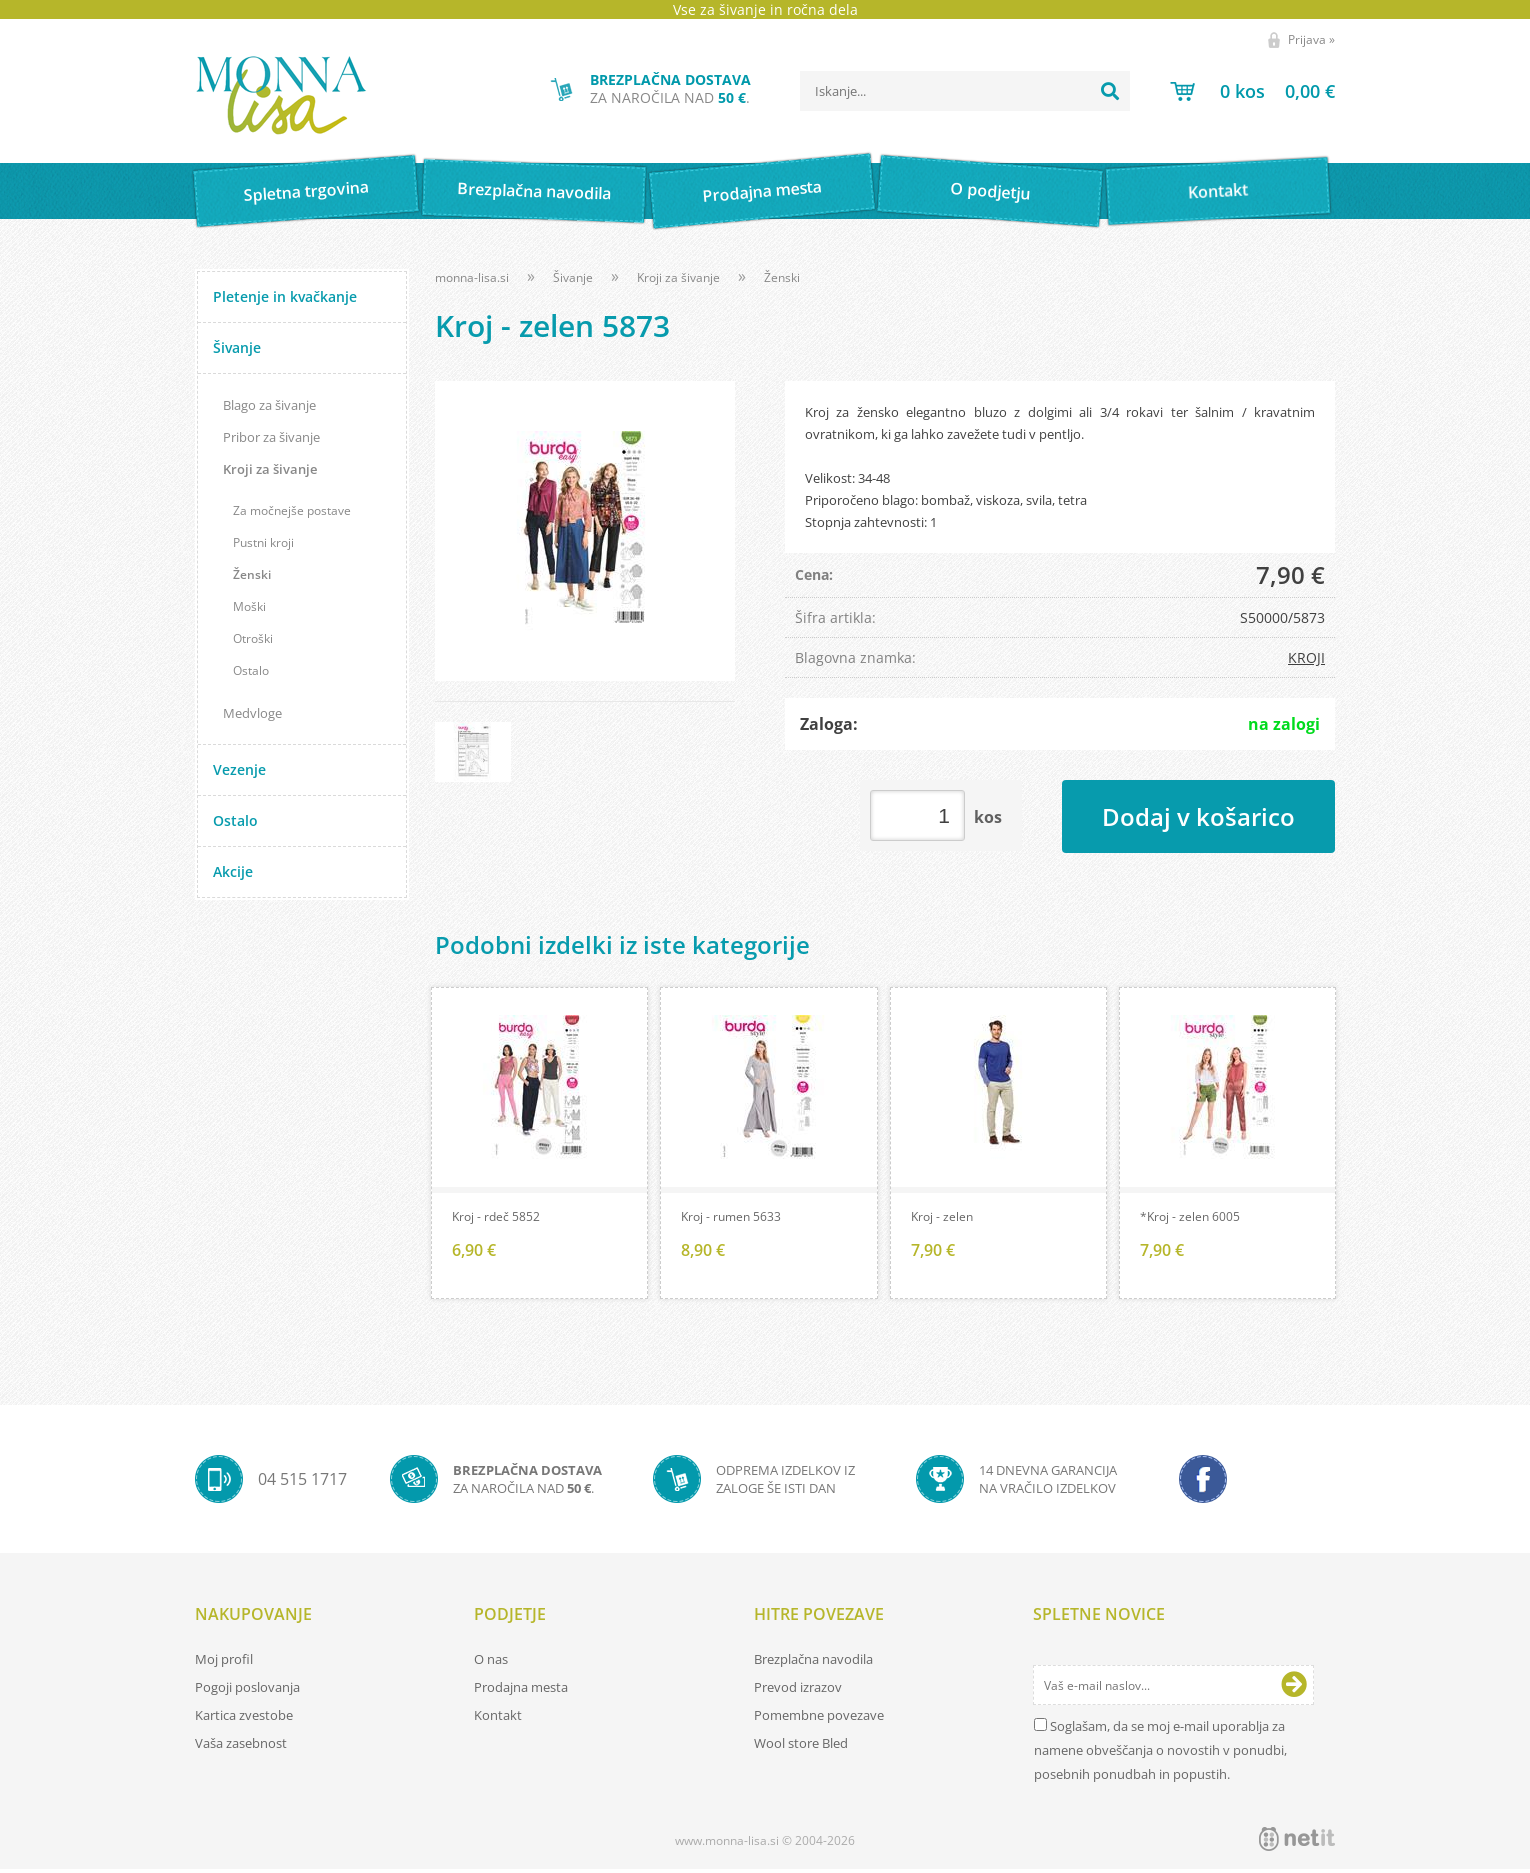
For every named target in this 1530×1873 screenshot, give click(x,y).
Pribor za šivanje (271, 437)
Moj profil (224, 1663)
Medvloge (252, 713)
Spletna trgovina (306, 191)
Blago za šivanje (269, 405)
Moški (249, 606)
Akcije (233, 871)
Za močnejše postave (292, 510)
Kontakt (1218, 190)
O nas (491, 1663)
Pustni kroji (263, 542)
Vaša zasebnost (241, 1747)
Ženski (252, 574)
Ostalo (251, 670)
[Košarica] (1252, 91)
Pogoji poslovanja (247, 1691)
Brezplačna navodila (534, 190)
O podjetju (989, 191)
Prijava (1311, 39)
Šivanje (237, 347)
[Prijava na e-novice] (1294, 1689)
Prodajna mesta (761, 191)
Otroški (253, 638)
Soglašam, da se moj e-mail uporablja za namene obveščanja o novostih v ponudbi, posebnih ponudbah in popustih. (1160, 1754)
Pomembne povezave (819, 1719)
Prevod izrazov (798, 1691)
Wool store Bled (801, 1747)
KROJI (1306, 657)
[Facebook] (1203, 1483)
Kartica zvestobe (244, 1719)
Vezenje (239, 769)
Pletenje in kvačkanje (285, 296)
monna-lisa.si (472, 277)
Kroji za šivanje (270, 469)
